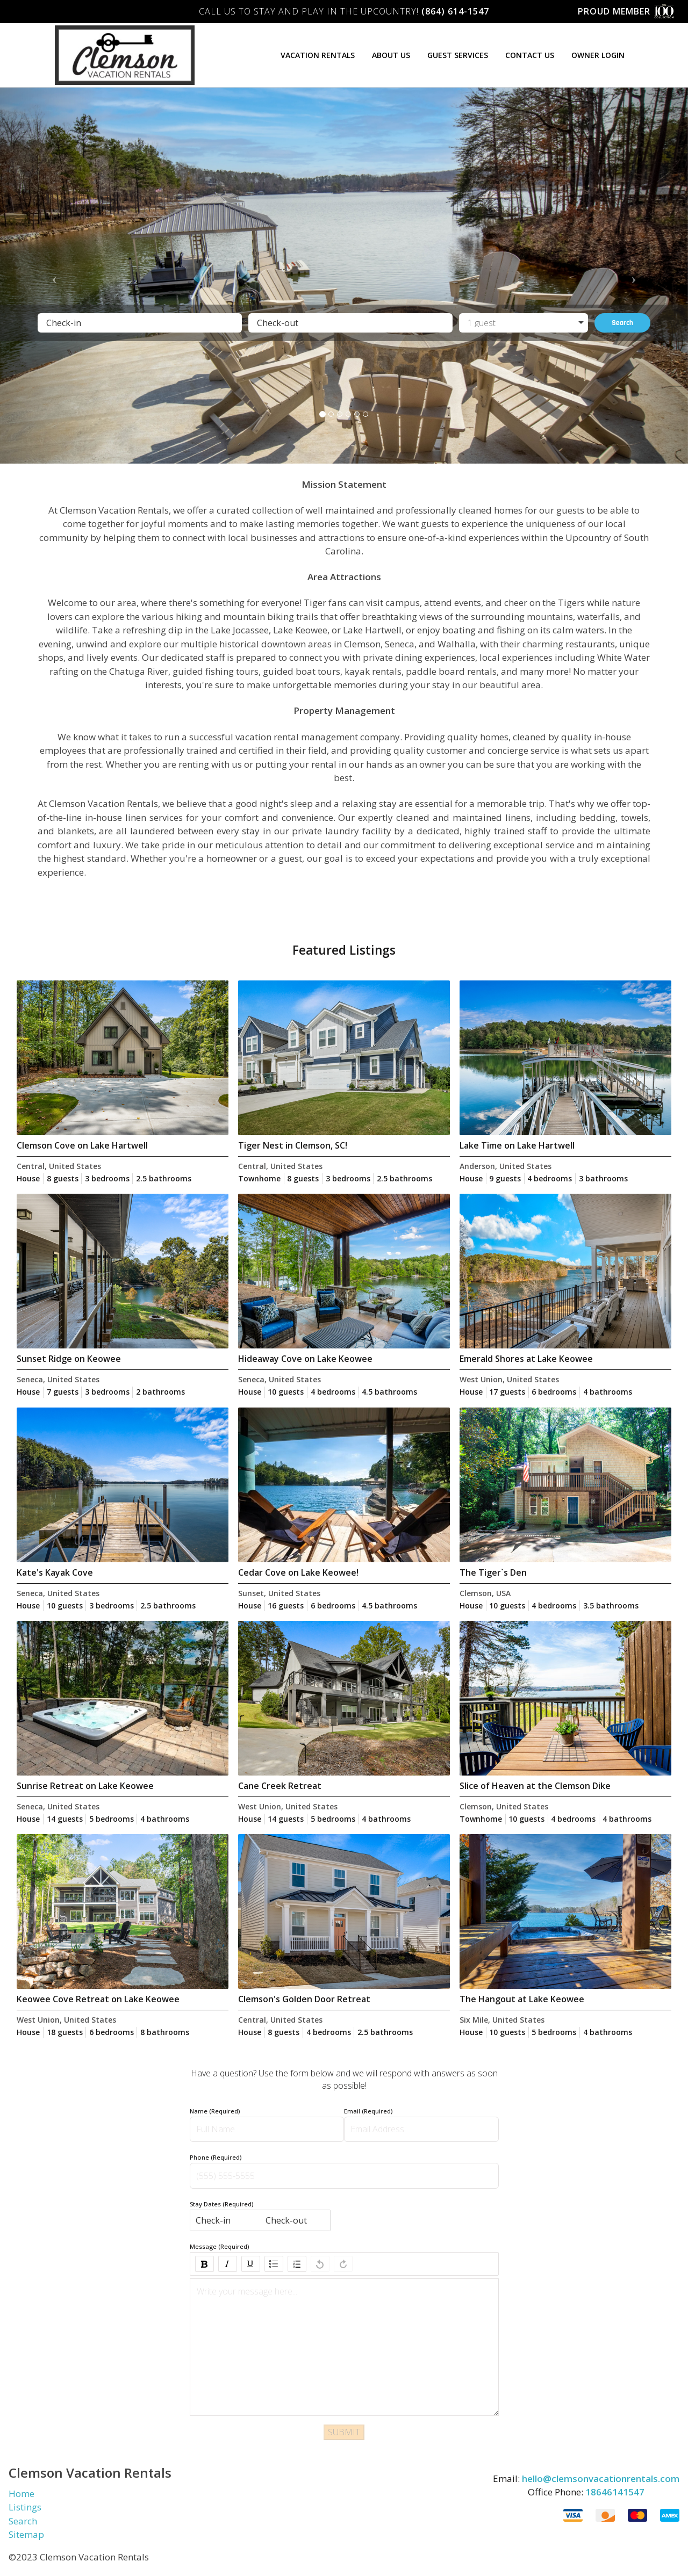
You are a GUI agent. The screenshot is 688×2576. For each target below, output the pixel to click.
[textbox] (344, 2291)
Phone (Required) (215, 2157)
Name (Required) (215, 2111)
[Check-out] (350, 323)
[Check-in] (140, 323)
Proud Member (627, 12)
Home (21, 2493)
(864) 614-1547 (455, 11)
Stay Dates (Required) (221, 2204)
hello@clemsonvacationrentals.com (600, 2478)
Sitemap (26, 2534)
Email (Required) (368, 2111)
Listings (25, 2507)
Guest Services (457, 55)
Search (622, 323)
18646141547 (614, 2492)
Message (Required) (219, 2246)
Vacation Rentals (318, 55)
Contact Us (529, 55)
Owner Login (598, 55)
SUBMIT (344, 2432)
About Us (391, 55)
